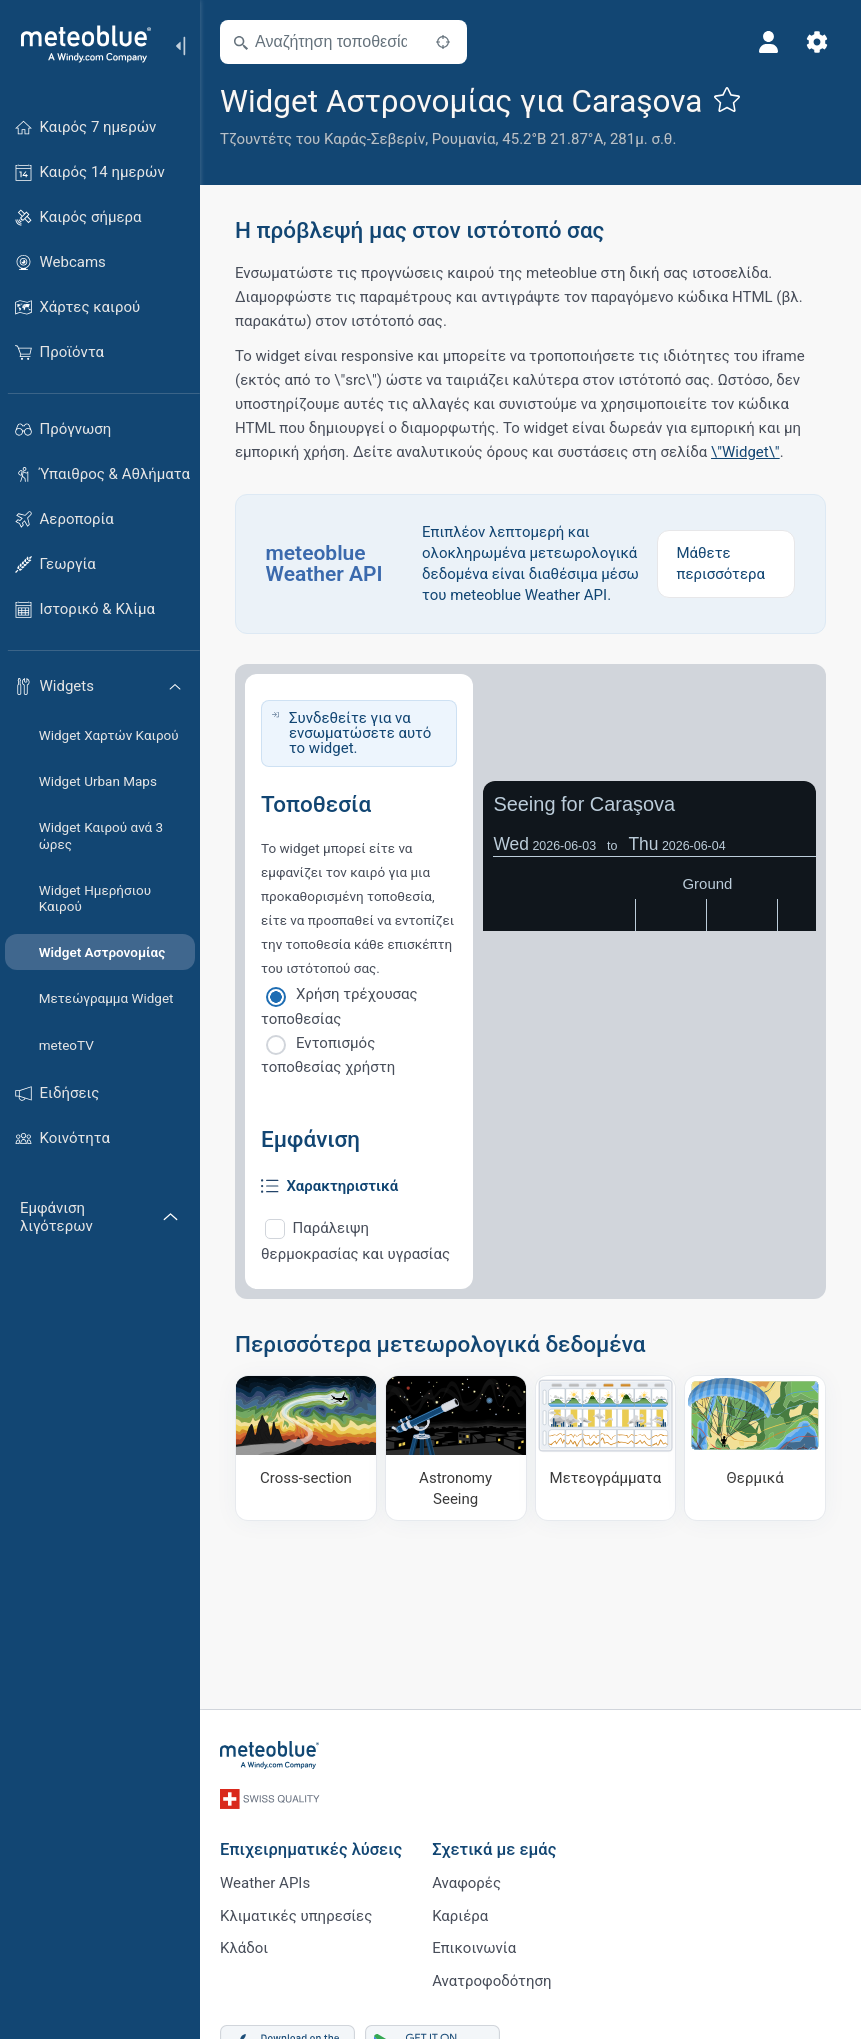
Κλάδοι (244, 1945)
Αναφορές (466, 1879)
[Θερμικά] (755, 1448)
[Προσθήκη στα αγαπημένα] (727, 99)
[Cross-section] (306, 1448)
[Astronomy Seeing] (456, 1448)
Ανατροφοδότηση (491, 1978)
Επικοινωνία (474, 1945)
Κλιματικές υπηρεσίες (296, 1912)
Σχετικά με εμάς (494, 1845)
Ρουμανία (464, 139)
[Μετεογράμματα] (606, 1448)
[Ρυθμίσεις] (817, 42)
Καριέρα (460, 1912)
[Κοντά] (443, 42)
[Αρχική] (79, 44)
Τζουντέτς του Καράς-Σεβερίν (322, 139)
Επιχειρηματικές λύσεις (311, 1845)
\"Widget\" (745, 452)
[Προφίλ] (769, 42)
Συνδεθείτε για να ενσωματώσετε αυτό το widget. (360, 733)
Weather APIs (265, 1879)
